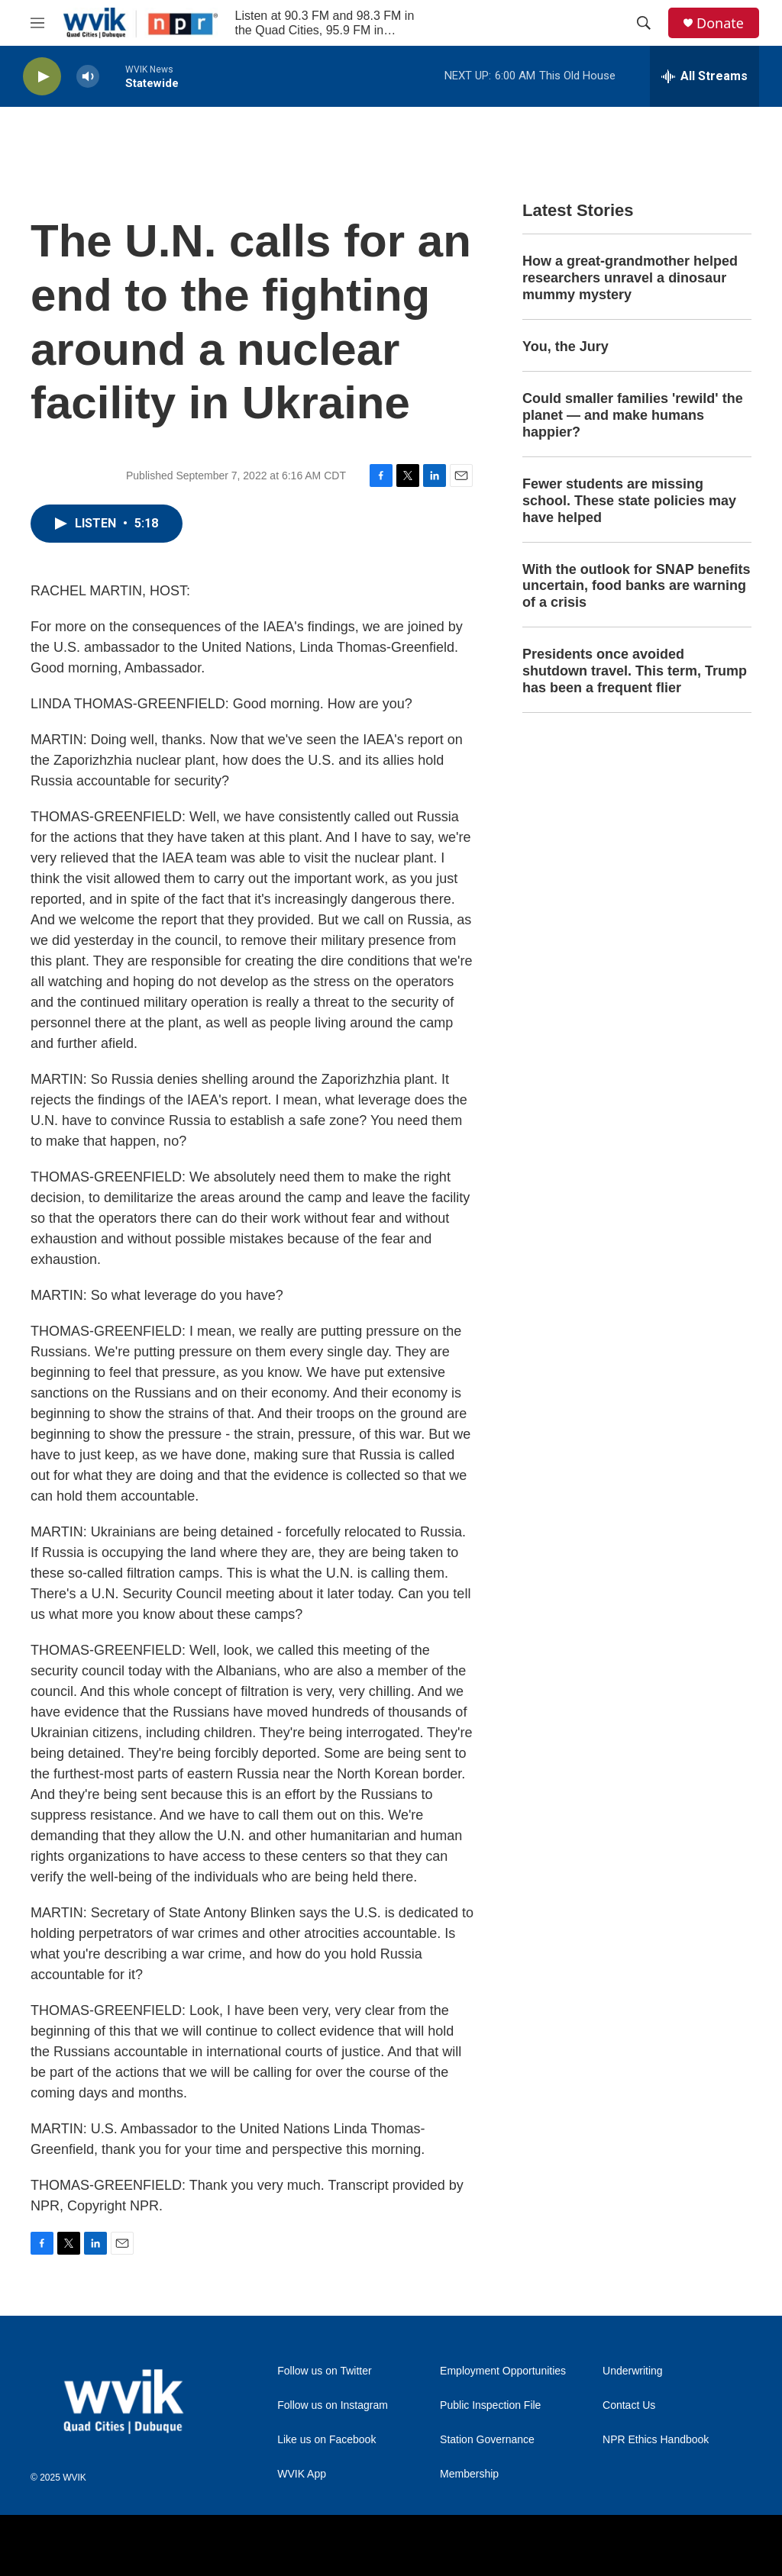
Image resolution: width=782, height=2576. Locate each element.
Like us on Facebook (326, 2439)
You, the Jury (565, 346)
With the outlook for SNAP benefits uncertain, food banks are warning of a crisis (636, 586)
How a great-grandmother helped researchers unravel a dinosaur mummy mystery (630, 277)
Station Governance (487, 2439)
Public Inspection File (490, 2405)
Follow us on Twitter (324, 2371)
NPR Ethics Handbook (656, 2439)
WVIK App (301, 2474)
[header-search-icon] (643, 23)
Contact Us (629, 2405)
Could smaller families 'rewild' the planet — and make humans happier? (632, 415)
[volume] (88, 77)
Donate (720, 23)
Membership (469, 2474)
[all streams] (704, 76)
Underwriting (633, 2371)
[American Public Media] (494, 2545)
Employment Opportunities (503, 2371)
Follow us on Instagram (332, 2405)
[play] (42, 76)
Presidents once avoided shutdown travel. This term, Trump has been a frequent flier (634, 670)
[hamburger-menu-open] (37, 23)
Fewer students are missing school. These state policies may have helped (629, 500)
